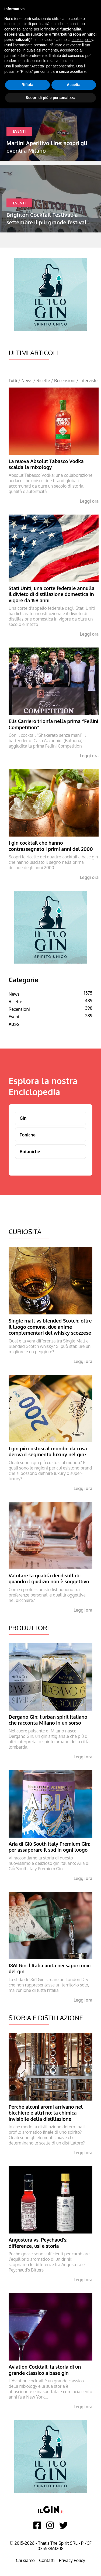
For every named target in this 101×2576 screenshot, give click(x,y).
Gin (23, 1118)
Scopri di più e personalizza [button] (50, 97)
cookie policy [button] (82, 39)
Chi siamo (25, 2560)
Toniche (28, 1135)
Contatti (47, 2560)
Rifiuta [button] (27, 85)
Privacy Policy (72, 2560)
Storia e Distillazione (46, 2017)
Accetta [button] (74, 85)
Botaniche (30, 1151)
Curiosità (25, 1231)
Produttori (29, 1627)
